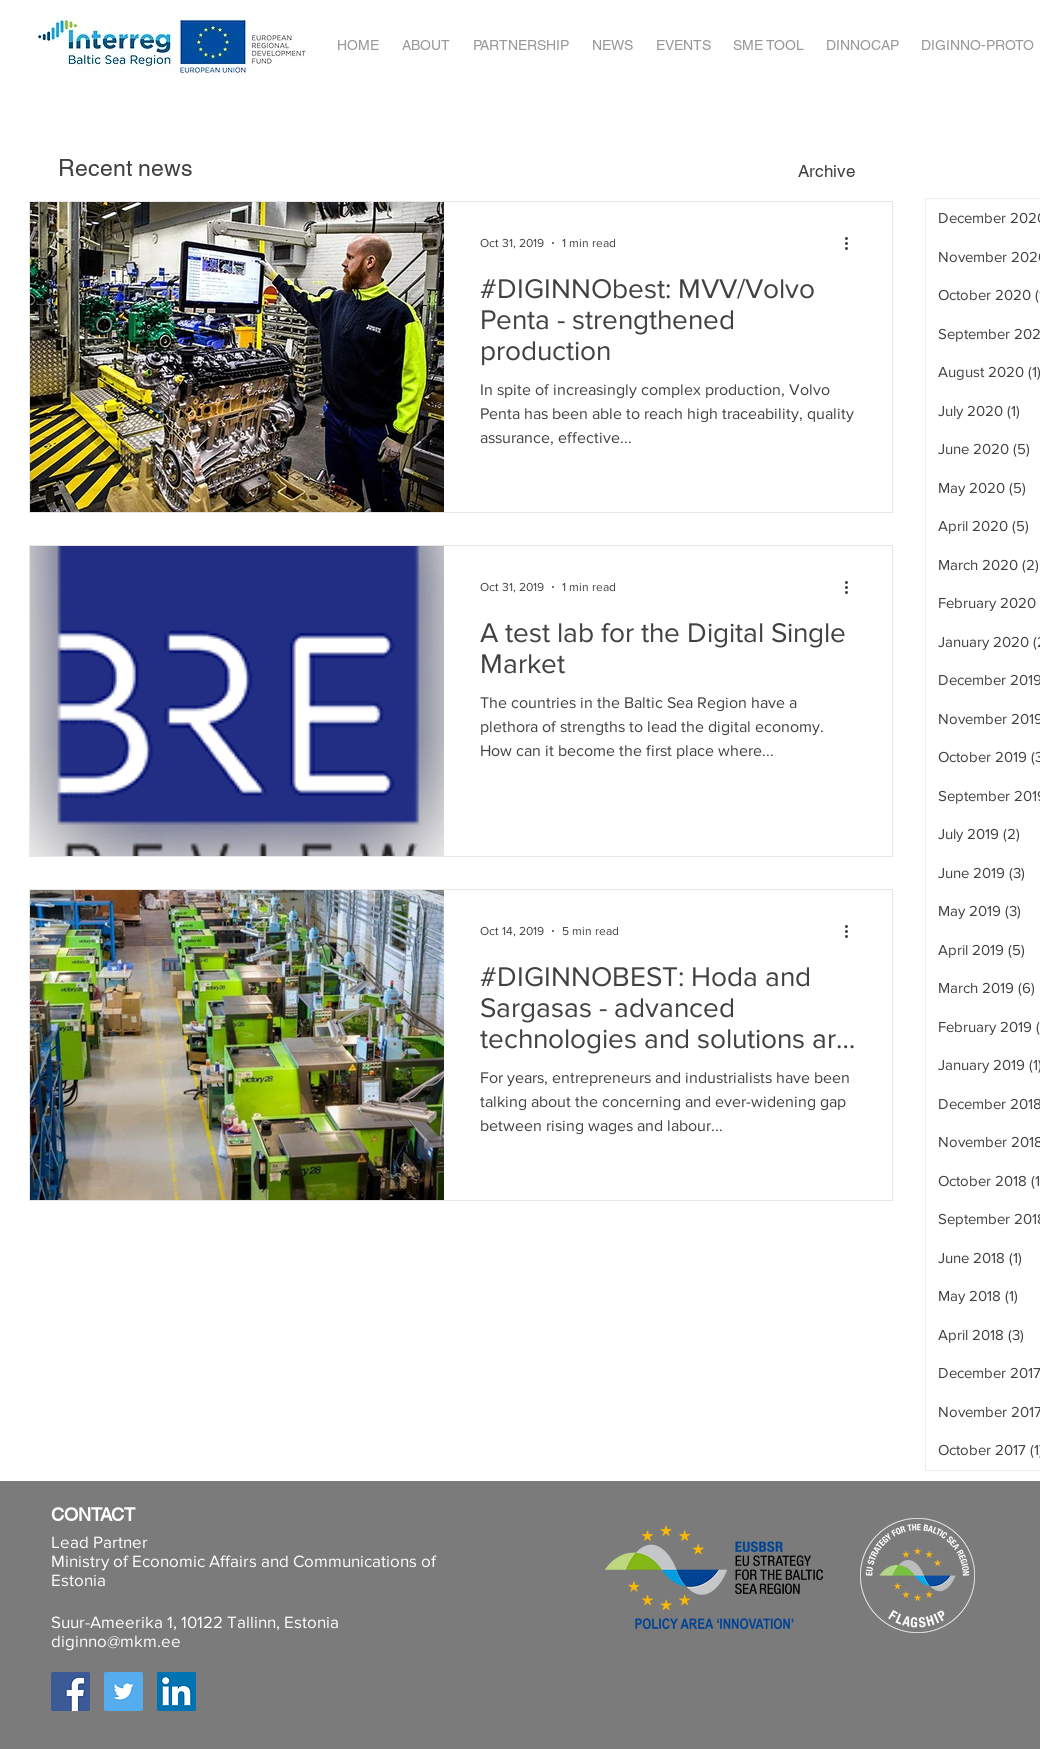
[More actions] (853, 243)
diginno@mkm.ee (116, 1640)
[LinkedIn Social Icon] (176, 1691)
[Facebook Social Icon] (70, 1691)
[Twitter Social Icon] (123, 1691)
